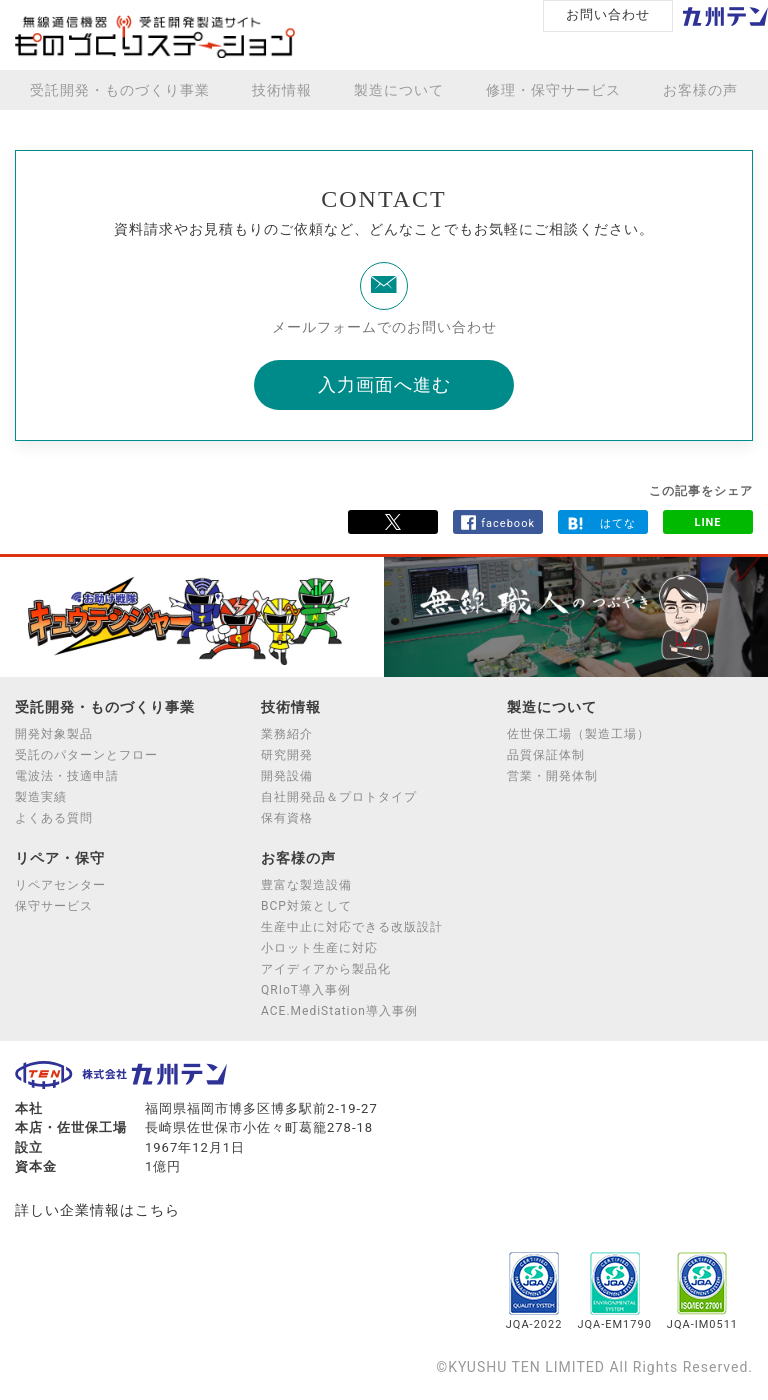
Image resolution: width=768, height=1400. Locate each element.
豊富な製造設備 (306, 885)
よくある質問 (54, 818)
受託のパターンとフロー (86, 755)
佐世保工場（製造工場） (578, 734)
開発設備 (287, 776)
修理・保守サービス (553, 90)
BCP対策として (306, 906)
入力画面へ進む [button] (384, 384)
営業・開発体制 (552, 776)
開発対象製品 (54, 734)
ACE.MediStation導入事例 (339, 1011)
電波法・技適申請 (67, 776)
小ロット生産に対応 (319, 948)
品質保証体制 (546, 755)
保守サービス (54, 906)
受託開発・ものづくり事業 (120, 90)
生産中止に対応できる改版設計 (352, 927)
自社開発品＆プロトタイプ (339, 797)
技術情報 (282, 90)
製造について (399, 90)
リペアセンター (60, 885)
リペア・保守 (60, 858)
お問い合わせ (608, 14)
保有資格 (287, 818)
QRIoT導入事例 (306, 990)
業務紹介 (287, 734)
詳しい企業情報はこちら (97, 1210)
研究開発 (287, 755)
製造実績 (41, 797)
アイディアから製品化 (326, 969)
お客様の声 (700, 90)
